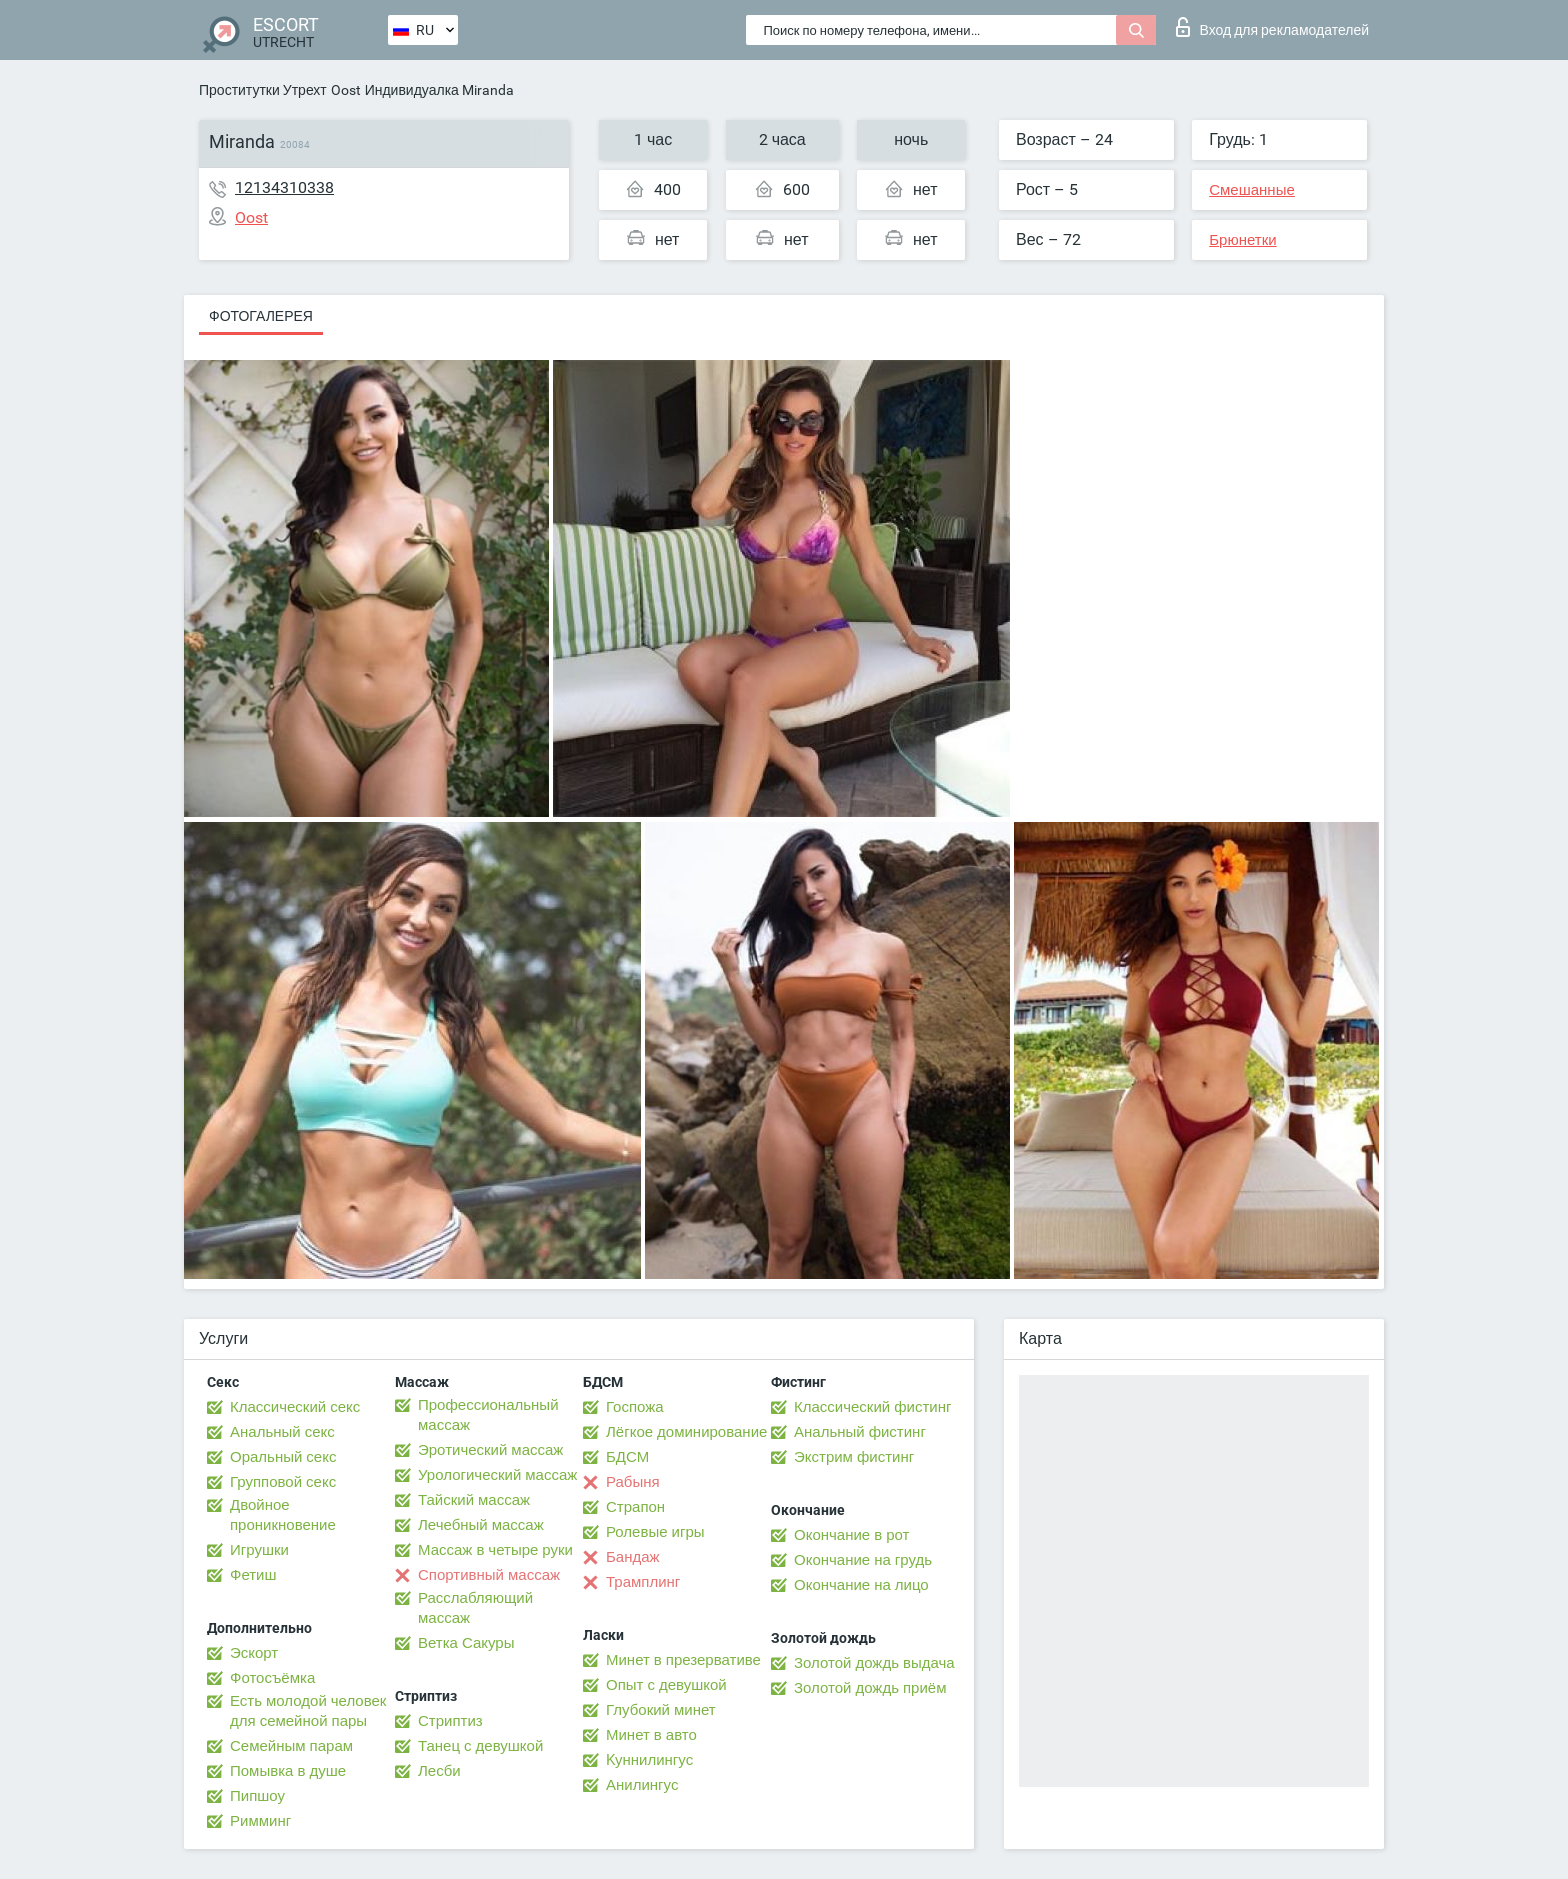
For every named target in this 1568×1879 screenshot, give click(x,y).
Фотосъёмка (272, 1678)
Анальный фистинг (860, 1432)
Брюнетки (1242, 240)
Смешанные (1252, 190)
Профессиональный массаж (488, 1415)
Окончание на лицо (861, 1585)
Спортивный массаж (489, 1575)
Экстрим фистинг (854, 1457)
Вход (1272, 27)
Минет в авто (651, 1735)
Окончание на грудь (863, 1560)
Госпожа (635, 1407)
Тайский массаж (474, 1500)
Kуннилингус (649, 1760)
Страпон (635, 1507)
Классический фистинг (872, 1407)
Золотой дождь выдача (874, 1663)
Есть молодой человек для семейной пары (308, 1711)
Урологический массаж (497, 1475)
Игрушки (259, 1550)
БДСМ (627, 1457)
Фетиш (253, 1575)
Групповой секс (283, 1482)
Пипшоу (257, 1796)
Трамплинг (643, 1582)
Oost (346, 90)
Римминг (260, 1821)
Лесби (439, 1771)
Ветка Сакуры (466, 1643)
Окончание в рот (851, 1535)
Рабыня (633, 1482)
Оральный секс (283, 1457)
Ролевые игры (655, 1532)
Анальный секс (282, 1432)
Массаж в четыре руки (495, 1550)
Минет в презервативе (683, 1660)
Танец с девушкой (480, 1746)
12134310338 (284, 187)
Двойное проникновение (283, 1515)
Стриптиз (450, 1721)
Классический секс (295, 1407)
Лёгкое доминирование (686, 1432)
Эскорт (254, 1653)
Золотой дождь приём (870, 1688)
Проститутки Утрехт (263, 90)
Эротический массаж (490, 1450)
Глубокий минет (661, 1710)
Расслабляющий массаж (475, 1608)
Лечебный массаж (481, 1525)
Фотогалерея (261, 316)
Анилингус (642, 1785)
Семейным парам (291, 1746)
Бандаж (633, 1557)
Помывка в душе (288, 1771)
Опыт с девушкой (666, 1685)
